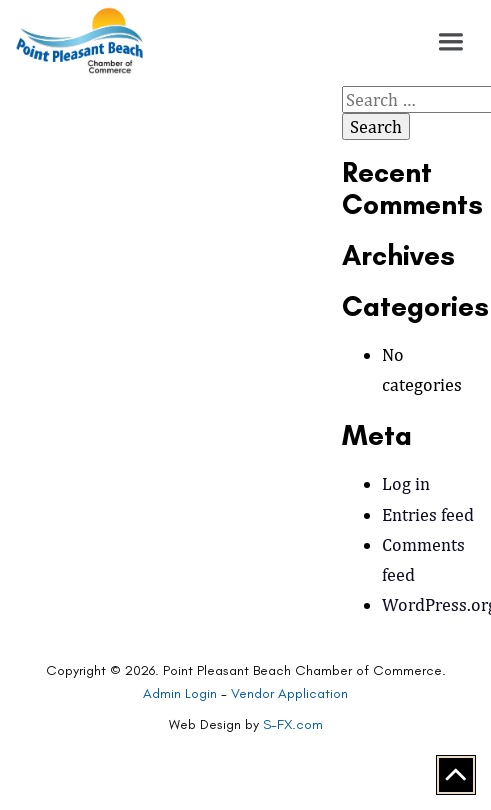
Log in (406, 483)
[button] (451, 42)
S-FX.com (293, 724)
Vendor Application (289, 693)
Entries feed (428, 514)
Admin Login (180, 693)
